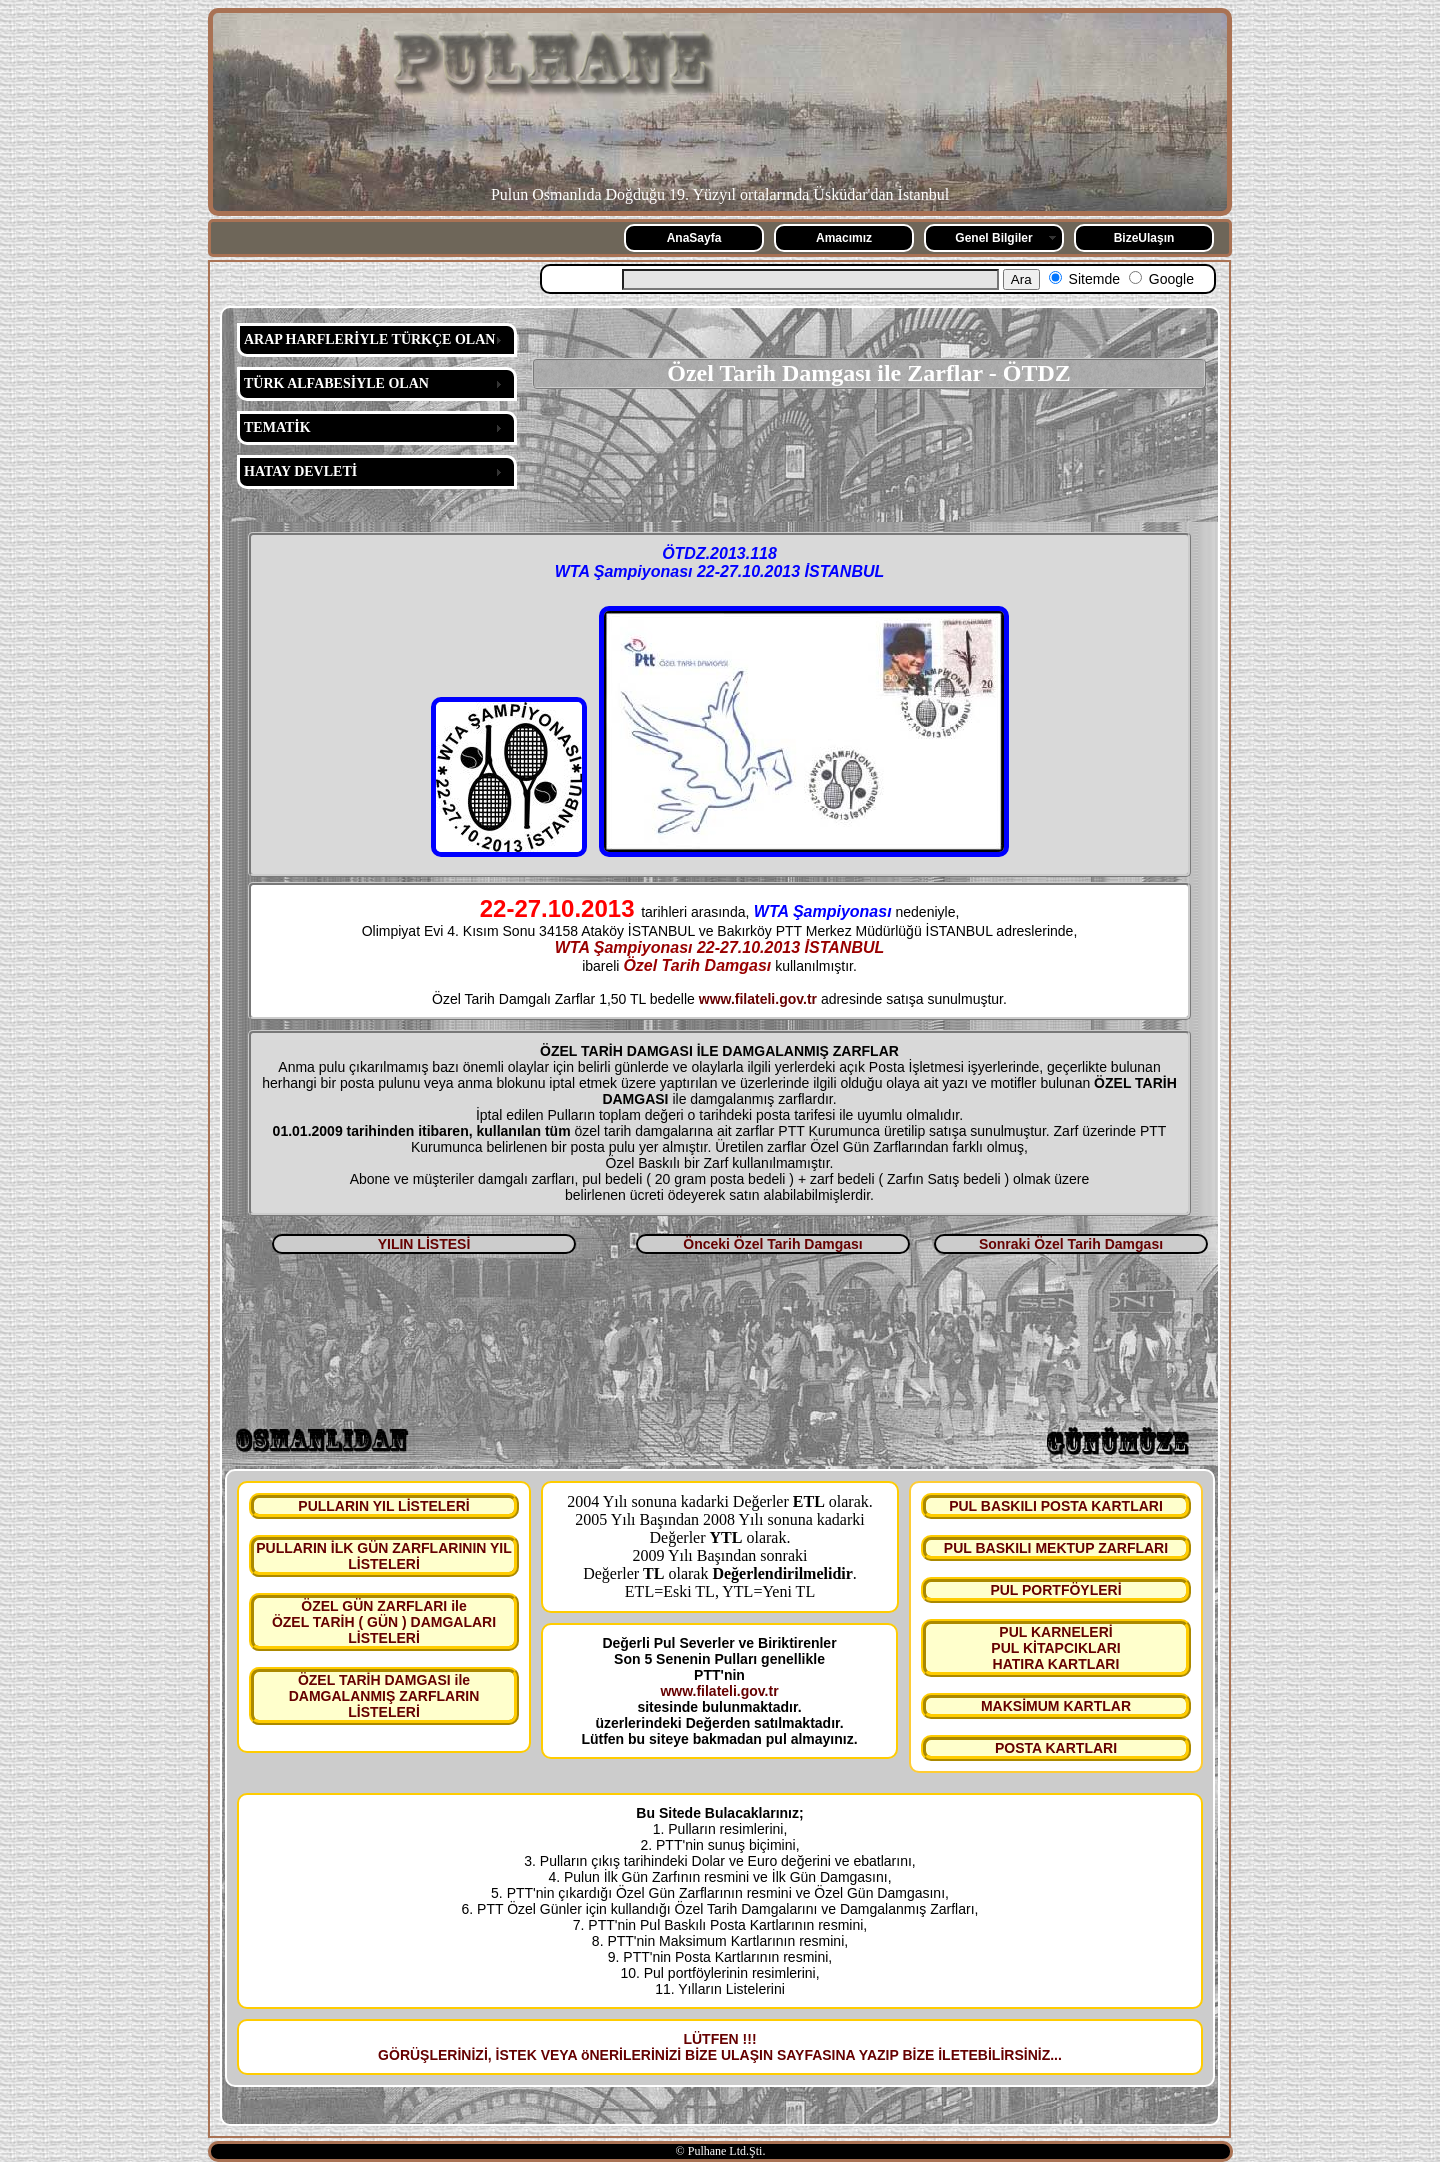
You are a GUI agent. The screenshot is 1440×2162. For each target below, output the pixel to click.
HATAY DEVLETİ (300, 471)
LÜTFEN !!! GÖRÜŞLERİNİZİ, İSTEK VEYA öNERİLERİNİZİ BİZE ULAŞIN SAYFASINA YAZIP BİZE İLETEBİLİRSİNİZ (714, 2047)
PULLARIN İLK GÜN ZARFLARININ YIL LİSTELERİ (384, 1556)
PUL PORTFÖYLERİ (1055, 1590)
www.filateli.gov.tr (758, 999)
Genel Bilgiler (993, 238)
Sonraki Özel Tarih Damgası (1071, 1244)
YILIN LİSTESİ (424, 1244)
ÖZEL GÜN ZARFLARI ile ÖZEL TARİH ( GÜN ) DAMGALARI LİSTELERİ (384, 1622)
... (1056, 2055)
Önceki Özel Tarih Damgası (772, 1244)
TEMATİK (277, 427)
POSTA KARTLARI (1056, 1748)
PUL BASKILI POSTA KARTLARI (1056, 1506)
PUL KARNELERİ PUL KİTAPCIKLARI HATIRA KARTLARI (1055, 1648)
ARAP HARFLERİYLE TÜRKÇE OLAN (369, 339)
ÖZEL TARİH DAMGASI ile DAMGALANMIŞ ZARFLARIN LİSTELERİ (384, 1696)
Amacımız (844, 238)
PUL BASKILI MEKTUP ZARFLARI (1056, 1548)
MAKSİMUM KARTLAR (1056, 1706)
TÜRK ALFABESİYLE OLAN (336, 383)
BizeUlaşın (1144, 238)
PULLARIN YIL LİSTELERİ (383, 1506)
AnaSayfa (694, 238)
